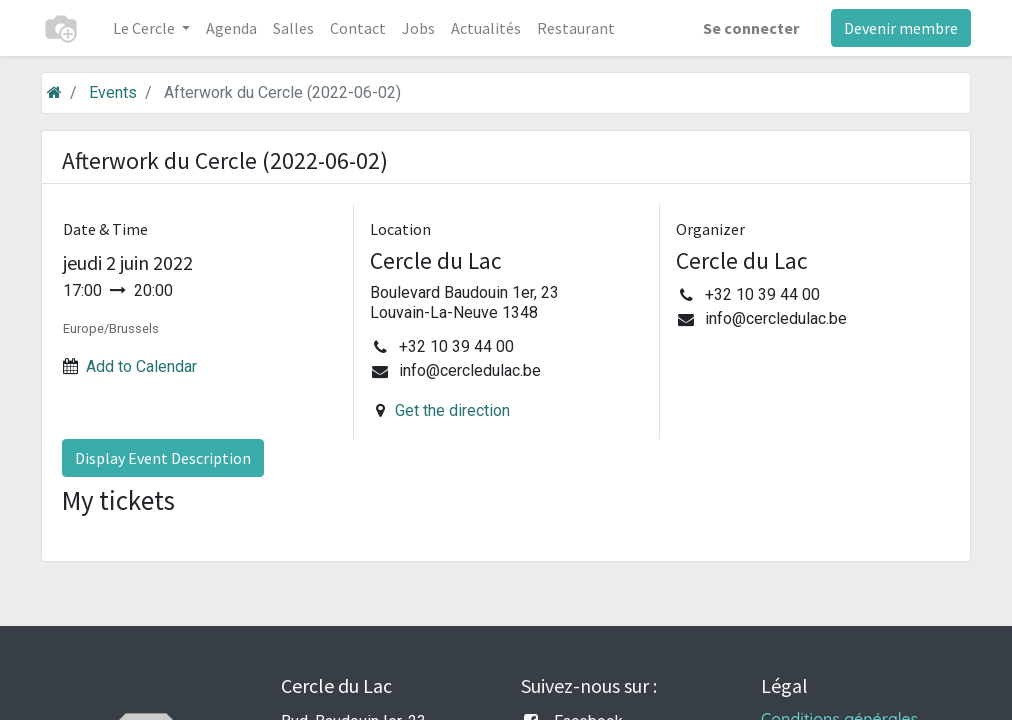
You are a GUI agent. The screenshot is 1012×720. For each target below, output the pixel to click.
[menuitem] (231, 28)
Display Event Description (163, 458)
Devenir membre (901, 28)
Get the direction (452, 410)
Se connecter (751, 28)
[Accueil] (54, 92)
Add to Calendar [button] (141, 366)
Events (113, 92)
